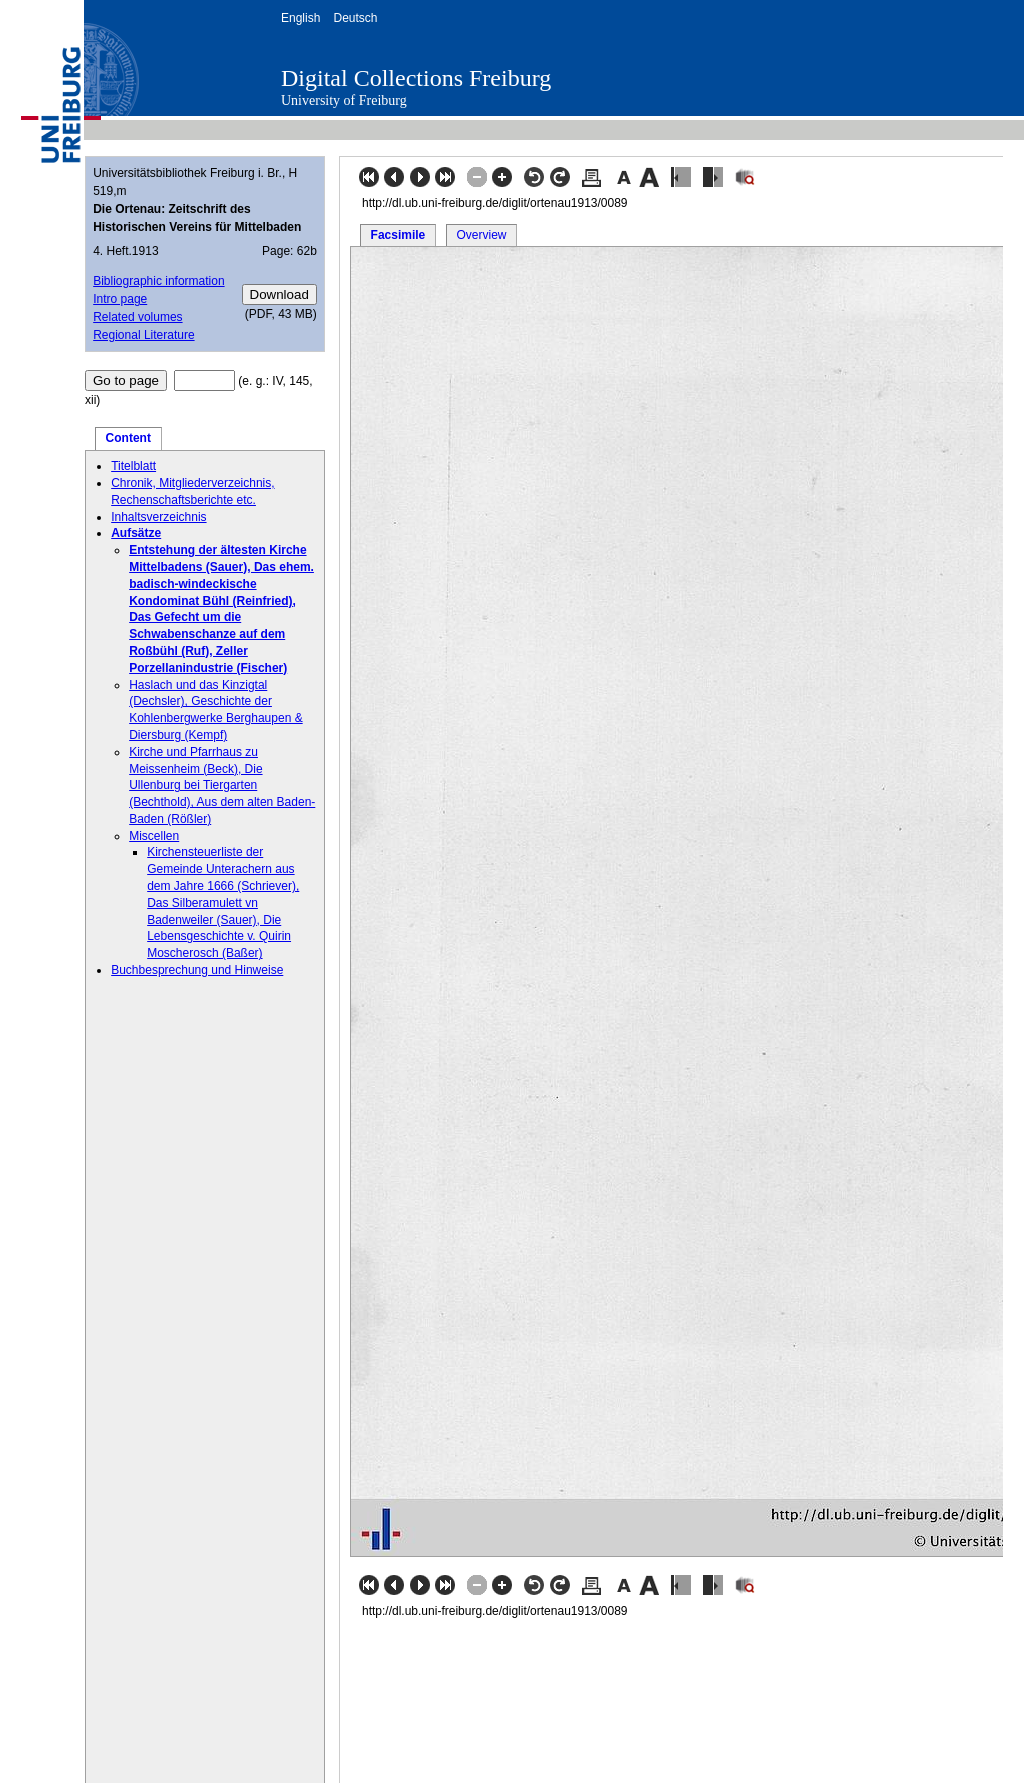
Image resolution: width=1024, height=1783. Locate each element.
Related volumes (137, 317)
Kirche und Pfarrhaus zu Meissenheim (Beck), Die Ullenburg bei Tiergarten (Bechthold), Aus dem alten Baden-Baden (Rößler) (222, 785)
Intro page (120, 299)
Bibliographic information (158, 281)
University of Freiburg (344, 100)
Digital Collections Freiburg (416, 78)
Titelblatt (133, 466)
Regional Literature (143, 335)
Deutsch (355, 18)
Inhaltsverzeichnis (158, 517)
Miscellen (154, 836)
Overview (481, 235)
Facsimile (398, 235)
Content (128, 438)
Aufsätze (136, 533)
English (300, 18)
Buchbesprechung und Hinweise (197, 970)
